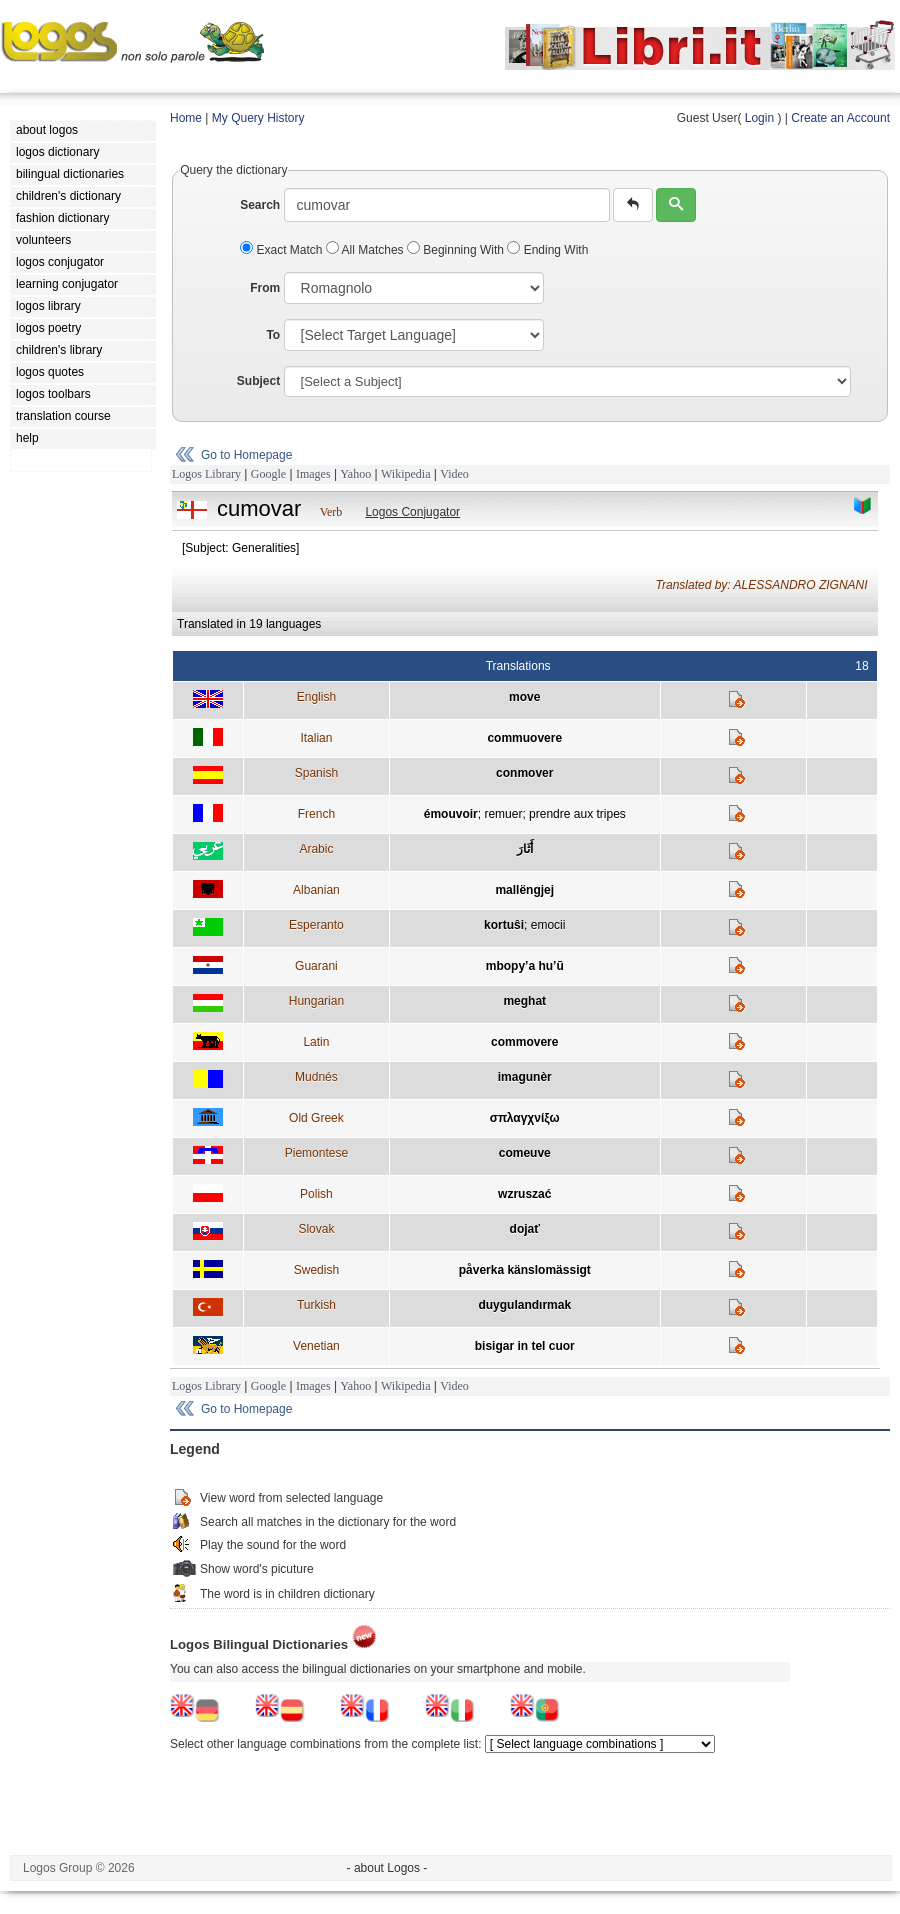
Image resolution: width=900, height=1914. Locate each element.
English (316, 697)
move (524, 697)
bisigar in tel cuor (525, 1346)
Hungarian (316, 1001)
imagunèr (525, 1077)
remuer (503, 814)
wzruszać (524, 1194)
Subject (258, 381)
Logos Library (206, 474)
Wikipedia (406, 474)
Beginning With (457, 250)
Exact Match (283, 250)
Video (454, 474)
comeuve (525, 1153)
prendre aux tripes (577, 814)
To (273, 335)
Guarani (316, 966)
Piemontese (316, 1153)
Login (759, 118)
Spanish (316, 773)
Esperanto (316, 925)
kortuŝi (504, 925)
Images (313, 474)
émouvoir (451, 814)
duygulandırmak (524, 1305)
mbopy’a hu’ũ (525, 966)
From (265, 288)
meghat (524, 1001)
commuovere (524, 738)
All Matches (366, 250)
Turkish (316, 1305)
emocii (548, 925)
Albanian (316, 890)
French (316, 814)
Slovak (316, 1229)
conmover (524, 773)
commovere (524, 1042)
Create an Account (840, 118)
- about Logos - (387, 1868)
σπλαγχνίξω (525, 1118)
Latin (316, 1042)
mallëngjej (524, 890)
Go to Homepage (246, 455)
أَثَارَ (525, 849)
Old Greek (316, 1118)
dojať (525, 1229)
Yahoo (355, 474)
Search (260, 205)
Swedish (316, 1270)
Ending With (547, 250)
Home (186, 118)
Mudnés (316, 1077)
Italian (316, 738)
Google (268, 474)
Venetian (316, 1346)
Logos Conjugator (412, 512)
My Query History (258, 118)
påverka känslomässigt (525, 1270)
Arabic (316, 849)
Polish (316, 1194)
